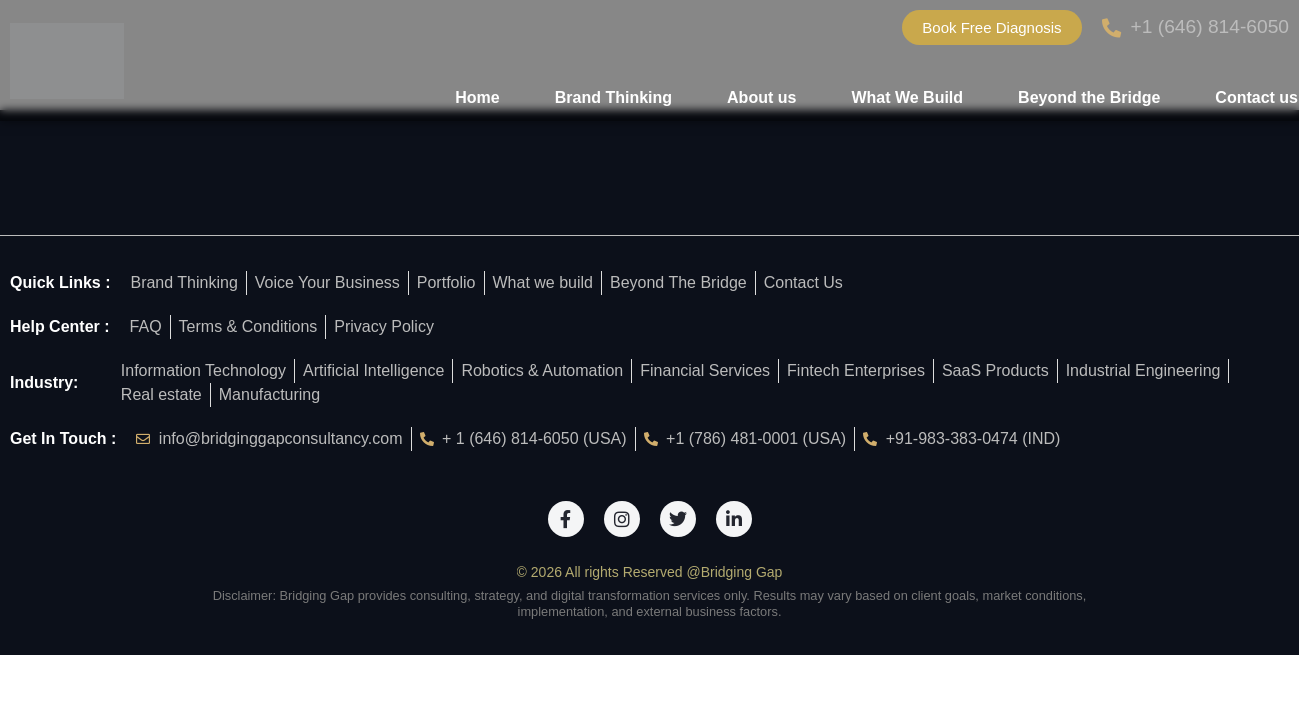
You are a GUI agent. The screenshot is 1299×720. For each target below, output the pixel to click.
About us (761, 97)
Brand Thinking (613, 97)
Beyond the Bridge (1089, 97)
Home (477, 97)
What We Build (907, 97)
